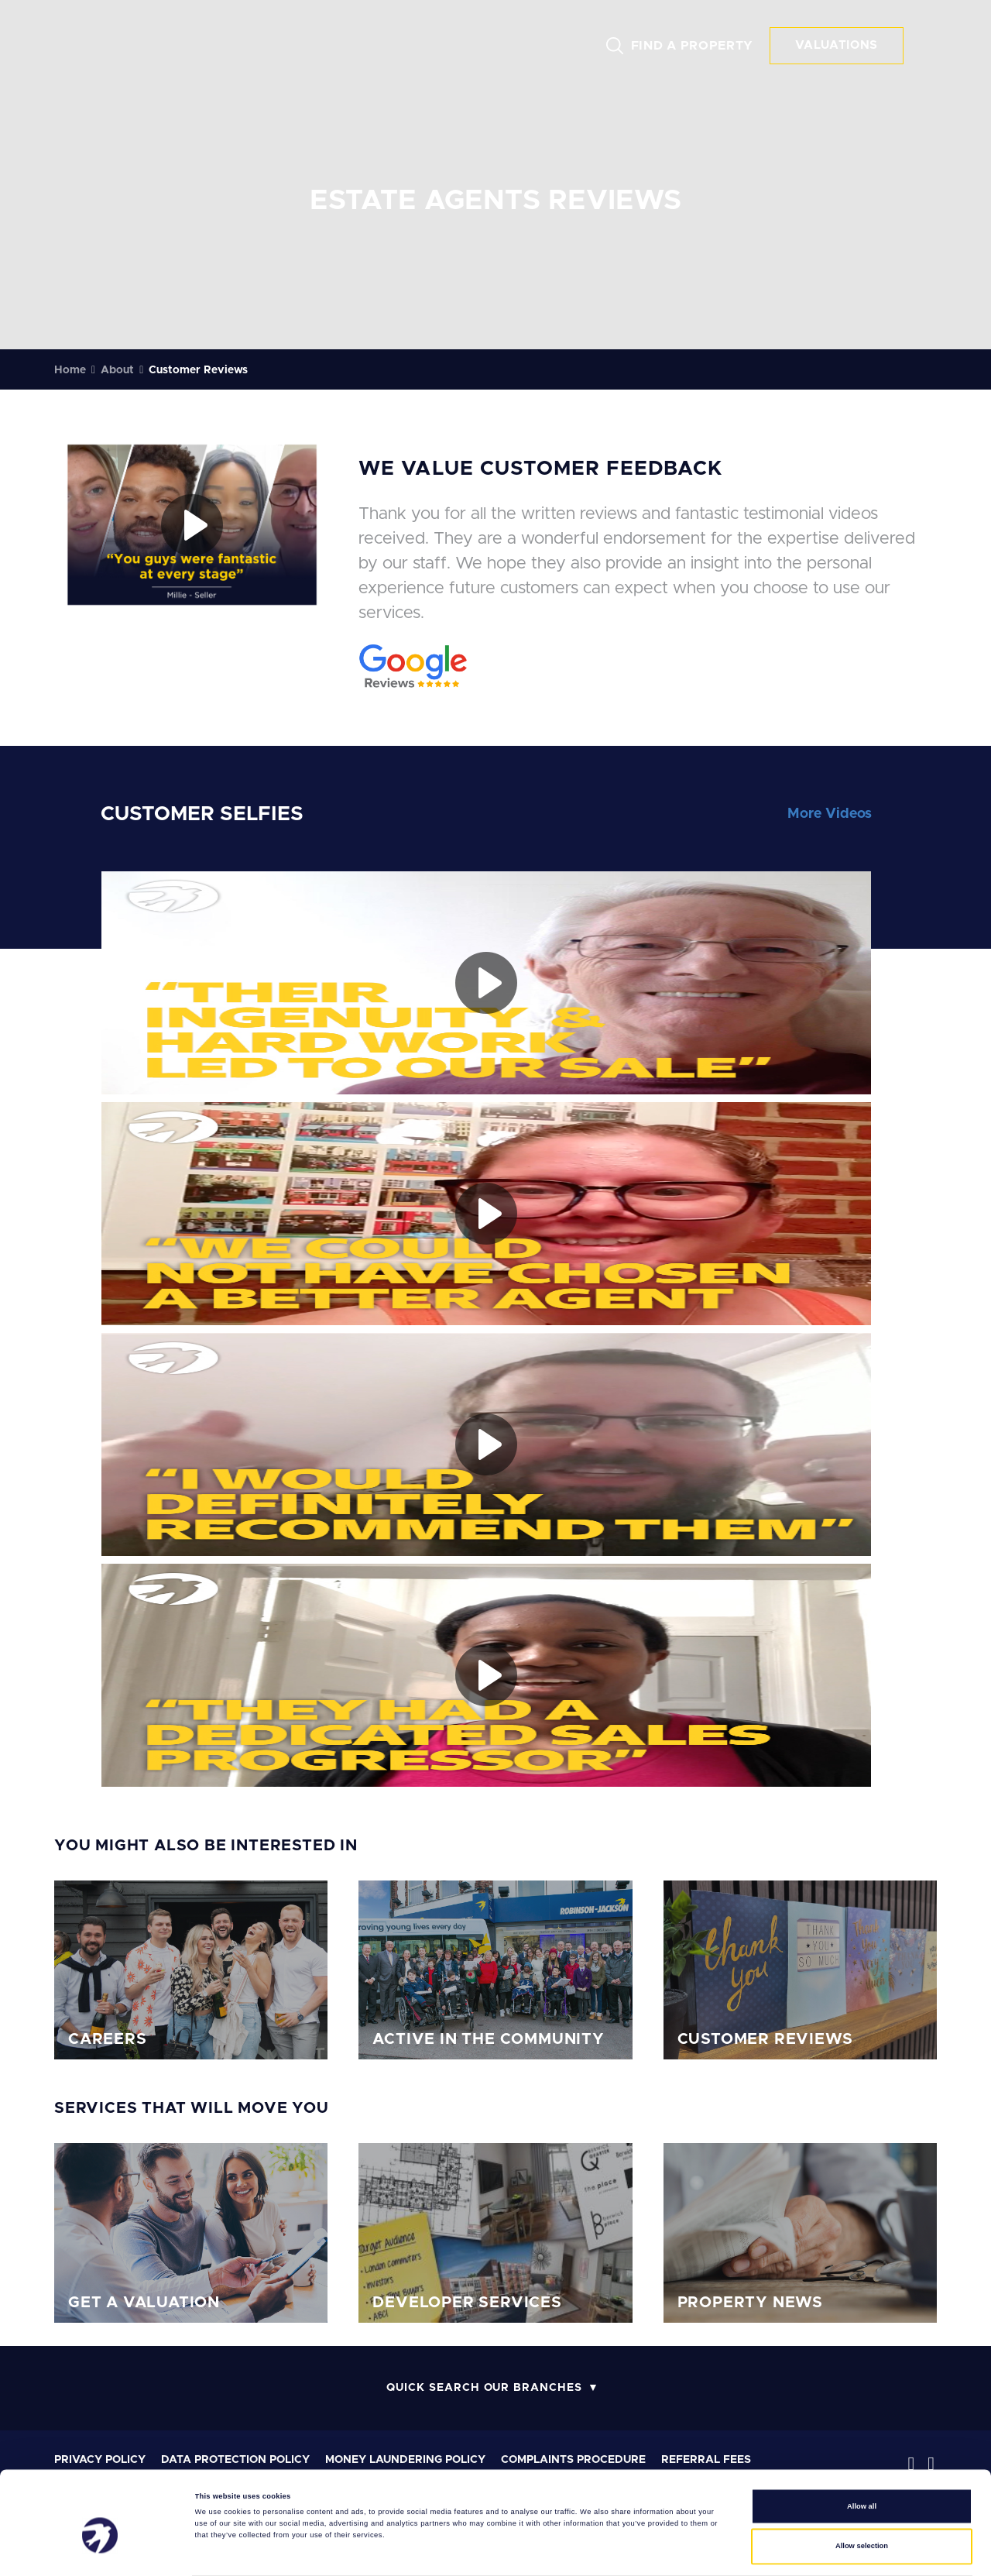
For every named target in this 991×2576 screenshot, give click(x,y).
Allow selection (861, 2492)
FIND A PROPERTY (692, 45)
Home (70, 370)
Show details (642, 2550)
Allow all (861, 2452)
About (117, 370)
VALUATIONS (836, 45)
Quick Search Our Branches (484, 2387)
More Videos (829, 814)
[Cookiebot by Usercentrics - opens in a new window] (100, 2550)
